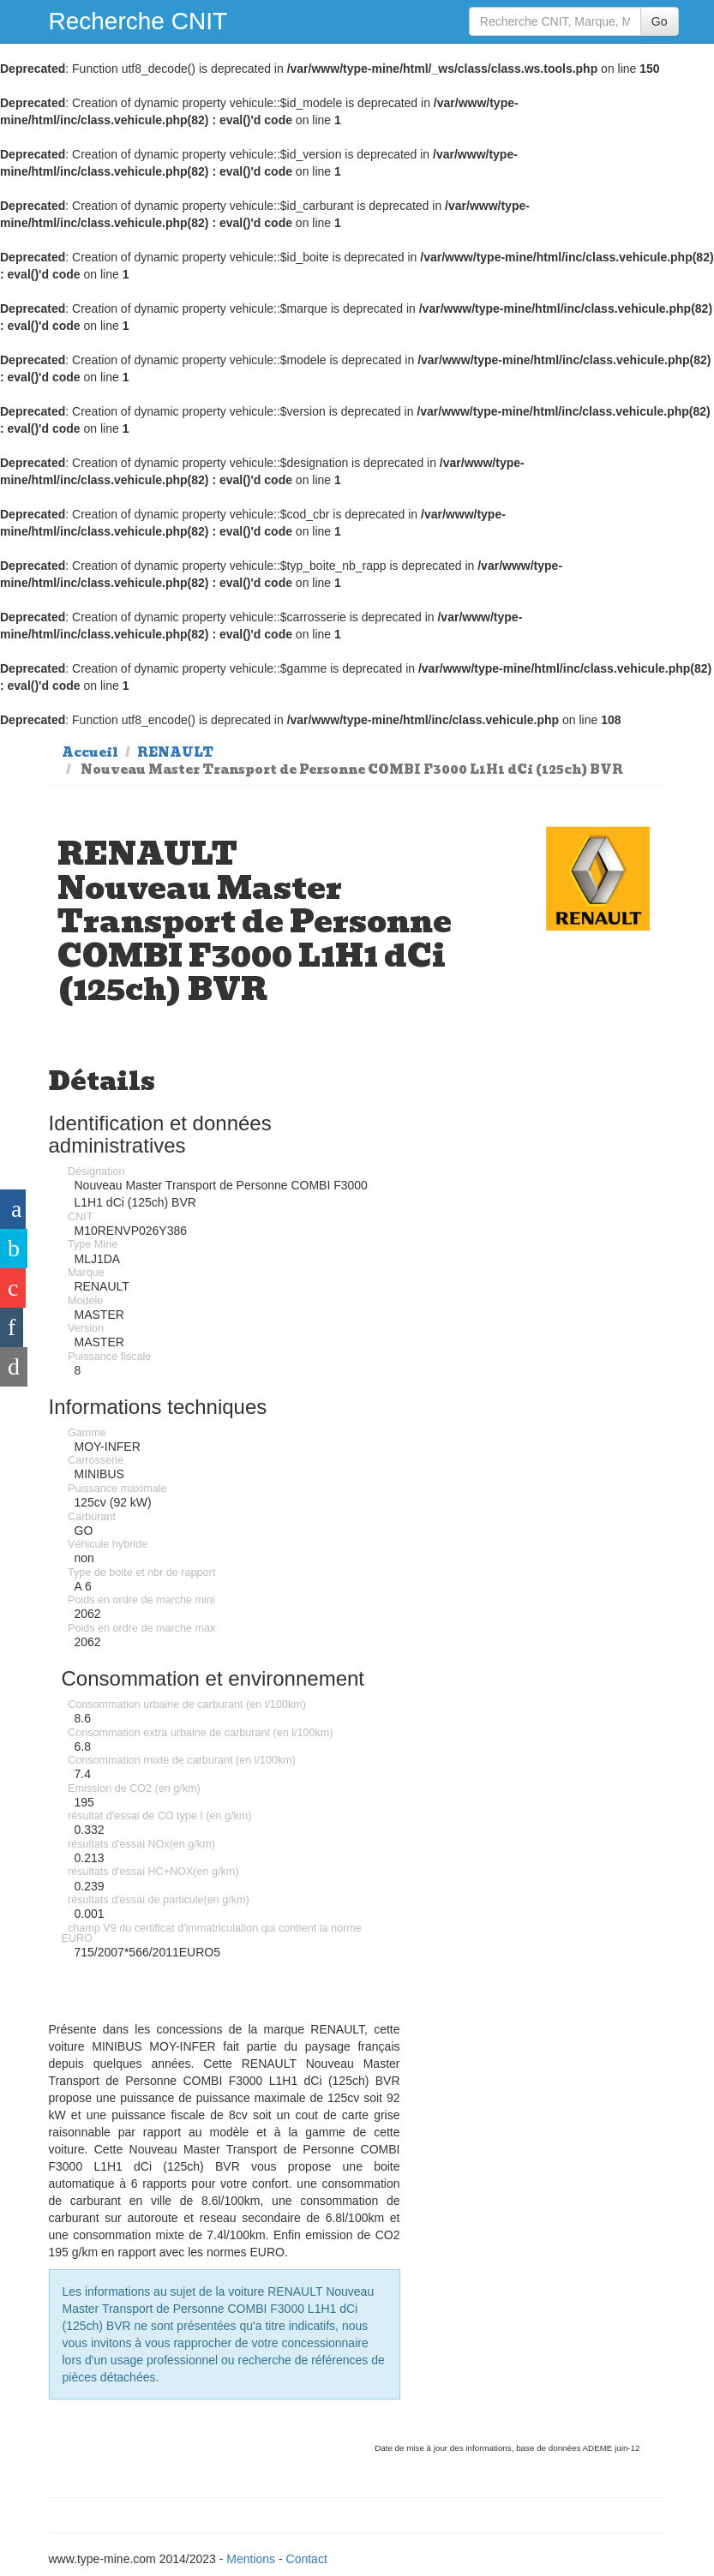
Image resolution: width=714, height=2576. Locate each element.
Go (659, 21)
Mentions (250, 2559)
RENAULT (175, 752)
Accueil (90, 752)
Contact (306, 2559)
